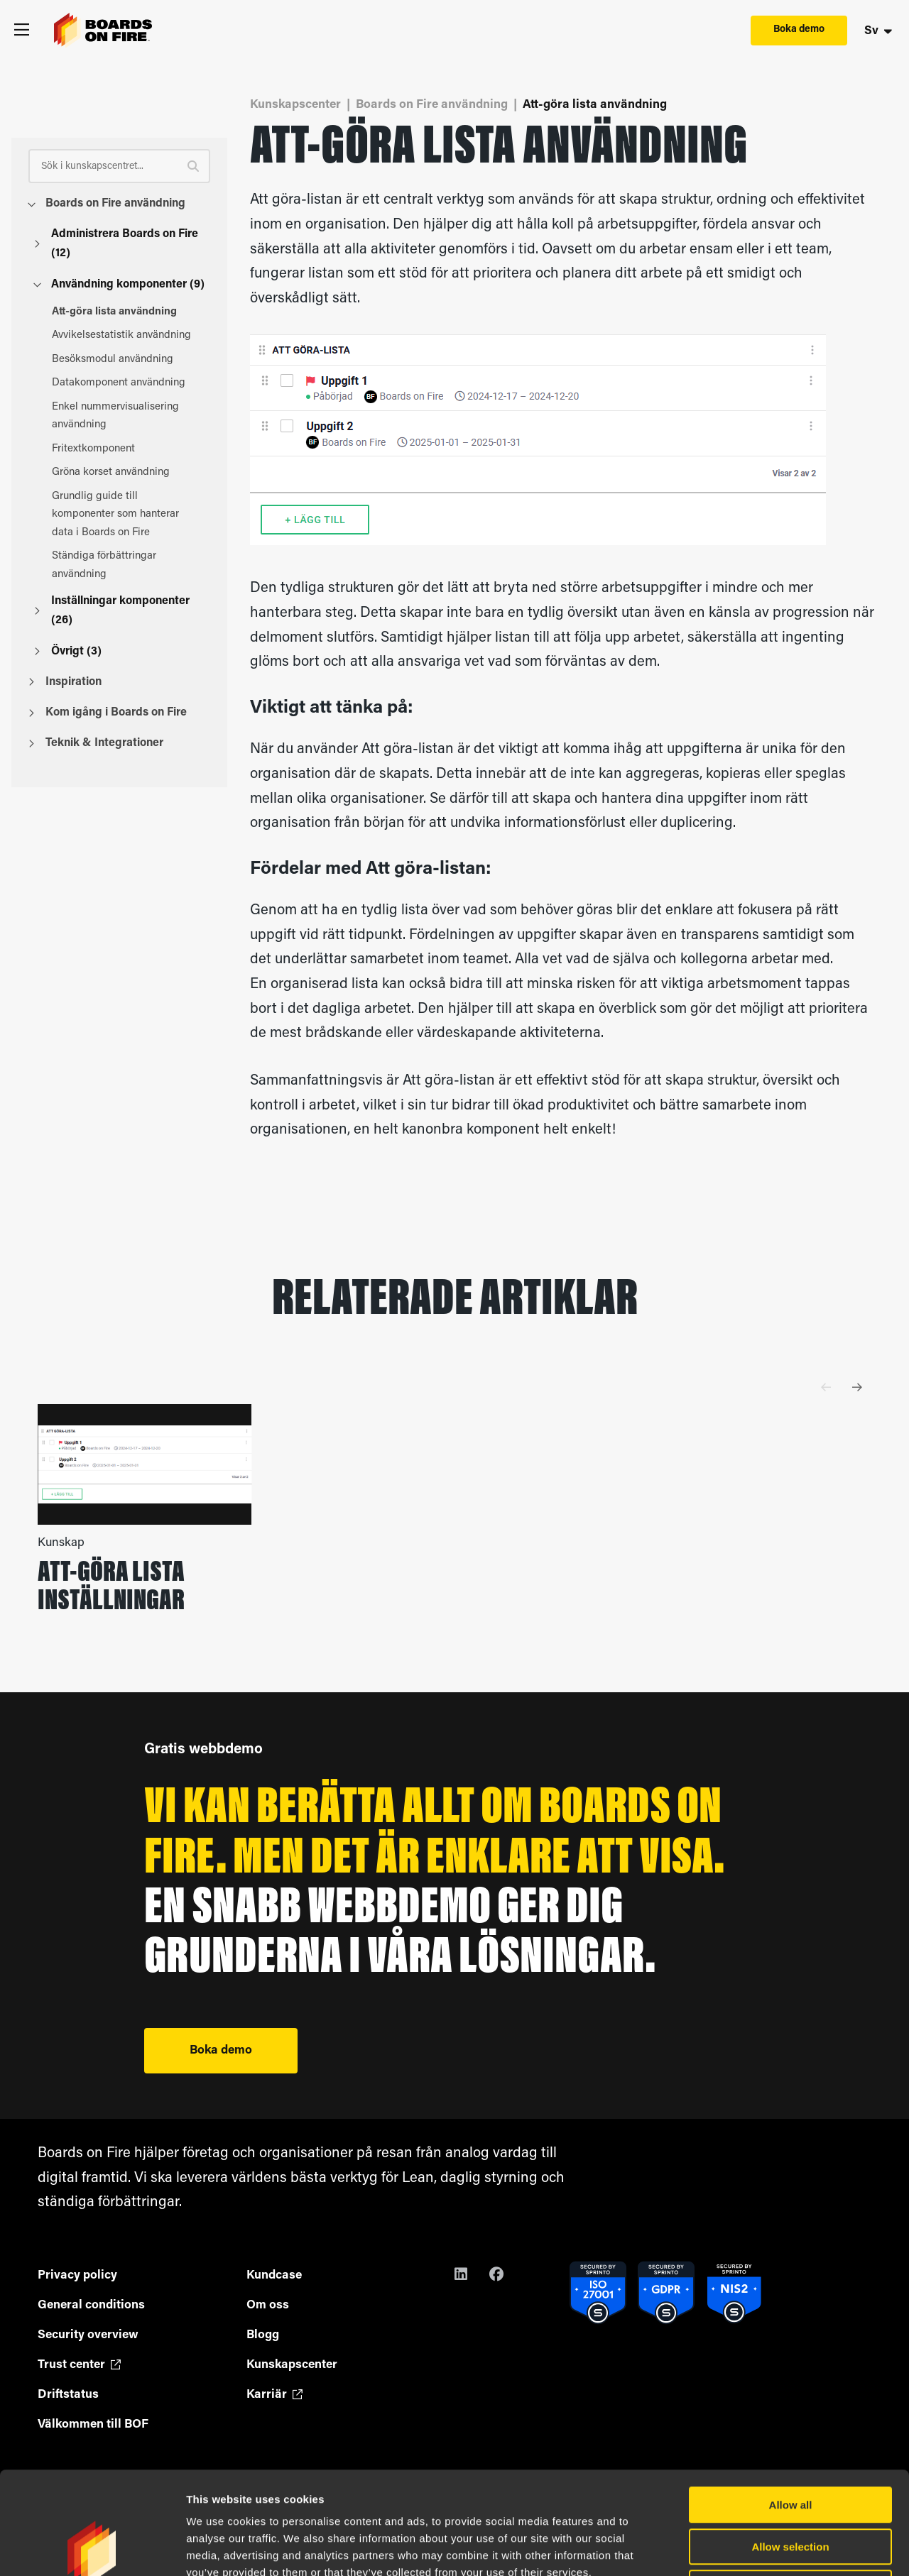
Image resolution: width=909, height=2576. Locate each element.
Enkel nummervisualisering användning (125, 416)
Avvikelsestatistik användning (125, 335)
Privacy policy (77, 2275)
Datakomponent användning (125, 383)
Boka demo (798, 29)
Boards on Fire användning (106, 203)
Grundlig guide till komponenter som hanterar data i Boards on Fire (125, 514)
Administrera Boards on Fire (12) (116, 244)
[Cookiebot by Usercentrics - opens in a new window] (92, 2548)
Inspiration (65, 682)
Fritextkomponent (125, 449)
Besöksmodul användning (125, 359)
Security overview (88, 2335)
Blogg (262, 2335)
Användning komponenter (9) (119, 284)
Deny (791, 2485)
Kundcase (274, 2275)
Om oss (267, 2305)
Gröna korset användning (125, 472)
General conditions (91, 2305)
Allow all (790, 2402)
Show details (745, 2548)
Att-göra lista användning (125, 312)
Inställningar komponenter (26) (112, 611)
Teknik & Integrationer (95, 743)
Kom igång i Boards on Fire (107, 712)
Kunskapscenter (295, 105)
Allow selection (790, 2444)
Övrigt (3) (68, 651)
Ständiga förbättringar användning (125, 565)
